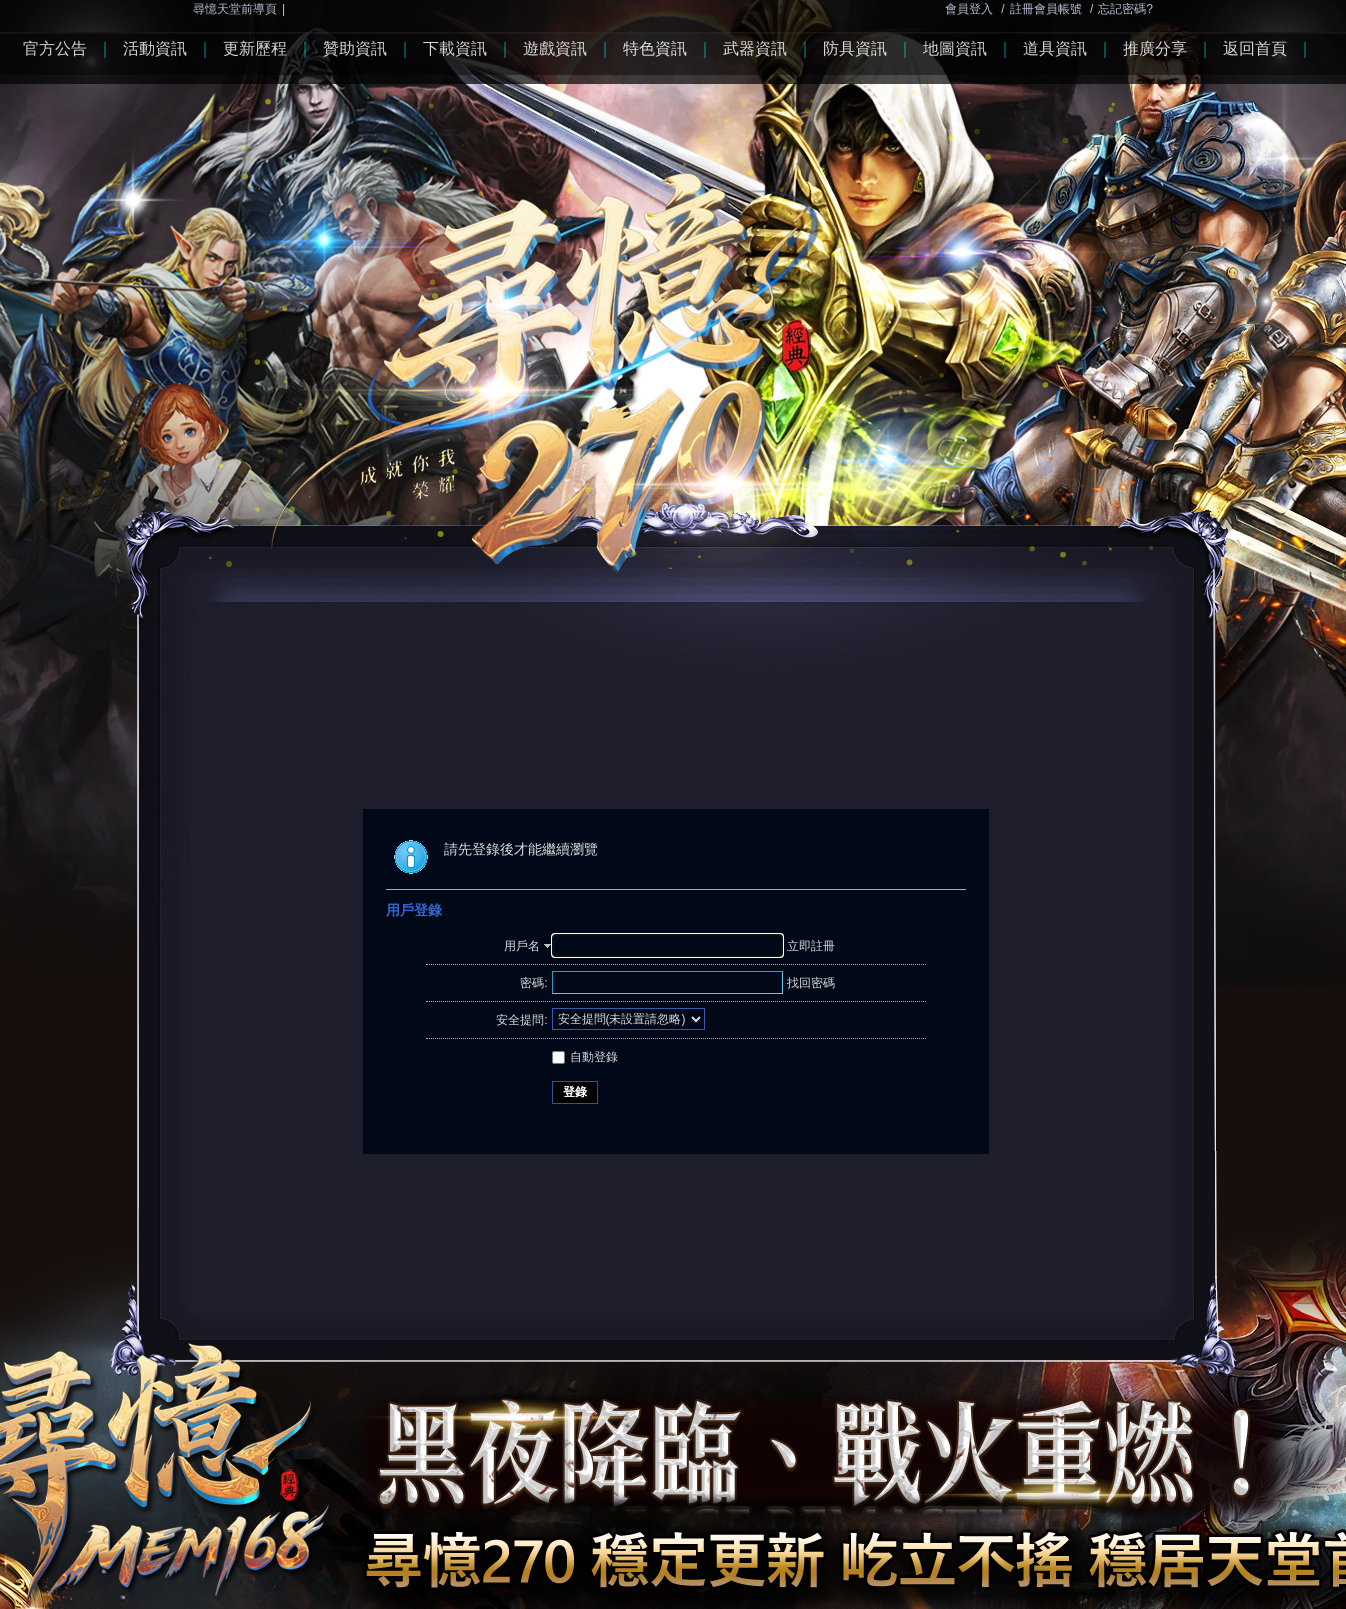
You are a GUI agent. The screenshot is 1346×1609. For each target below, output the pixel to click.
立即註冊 (811, 946)
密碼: (533, 983)
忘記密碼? (1125, 9)
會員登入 (969, 9)
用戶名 (522, 946)
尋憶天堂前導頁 (235, 9)
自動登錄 (585, 1057)
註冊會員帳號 (1046, 9)
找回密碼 (811, 983)
